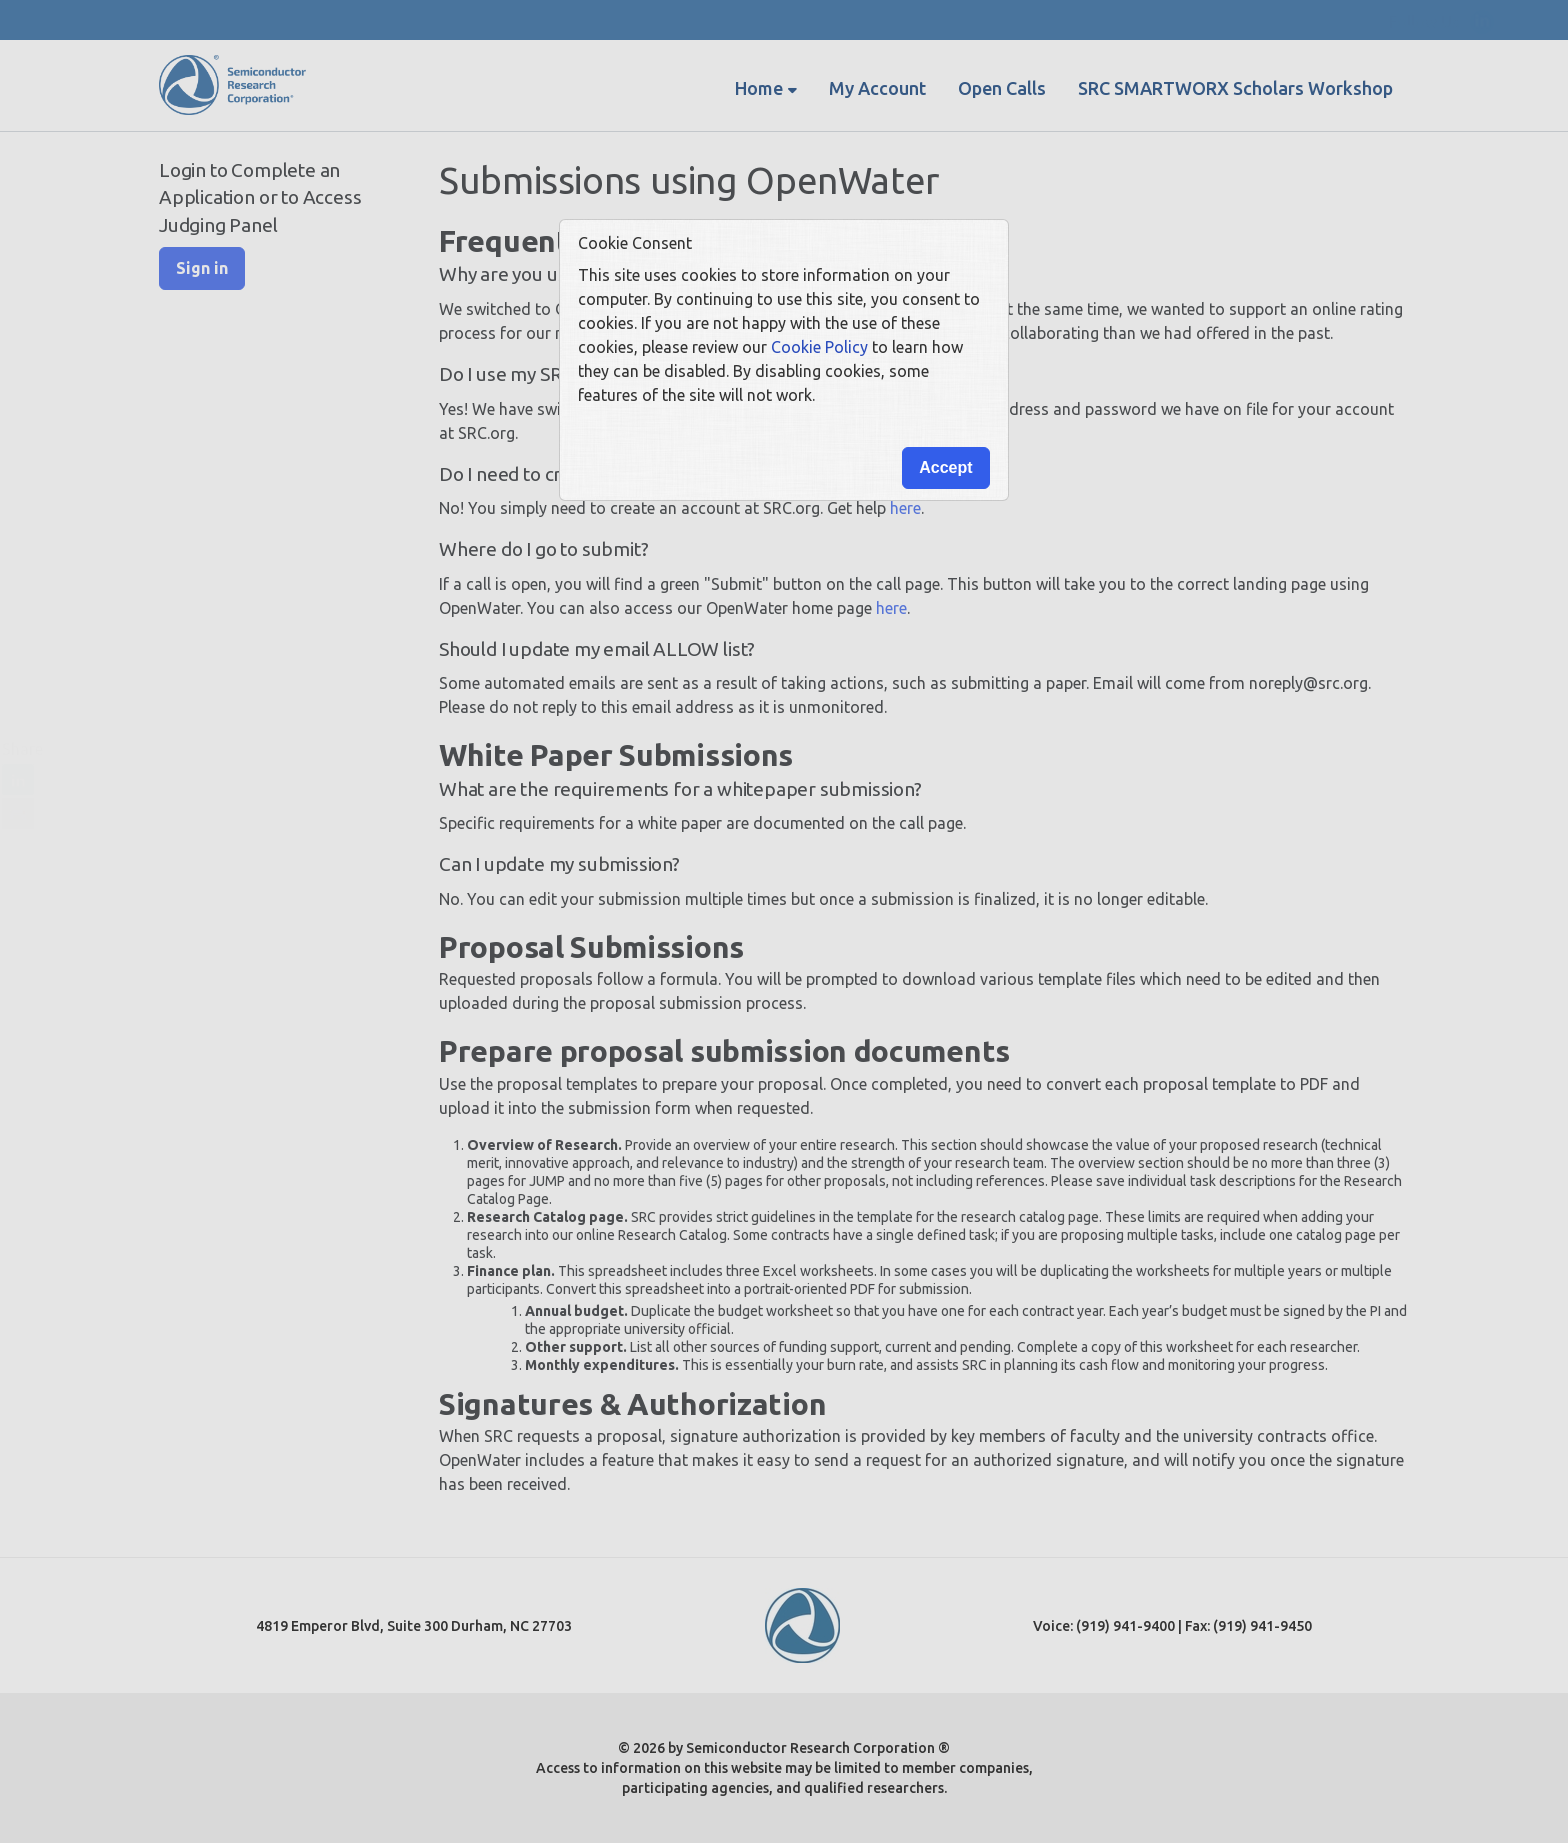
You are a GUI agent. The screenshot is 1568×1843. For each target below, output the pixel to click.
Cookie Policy (819, 347)
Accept (945, 467)
